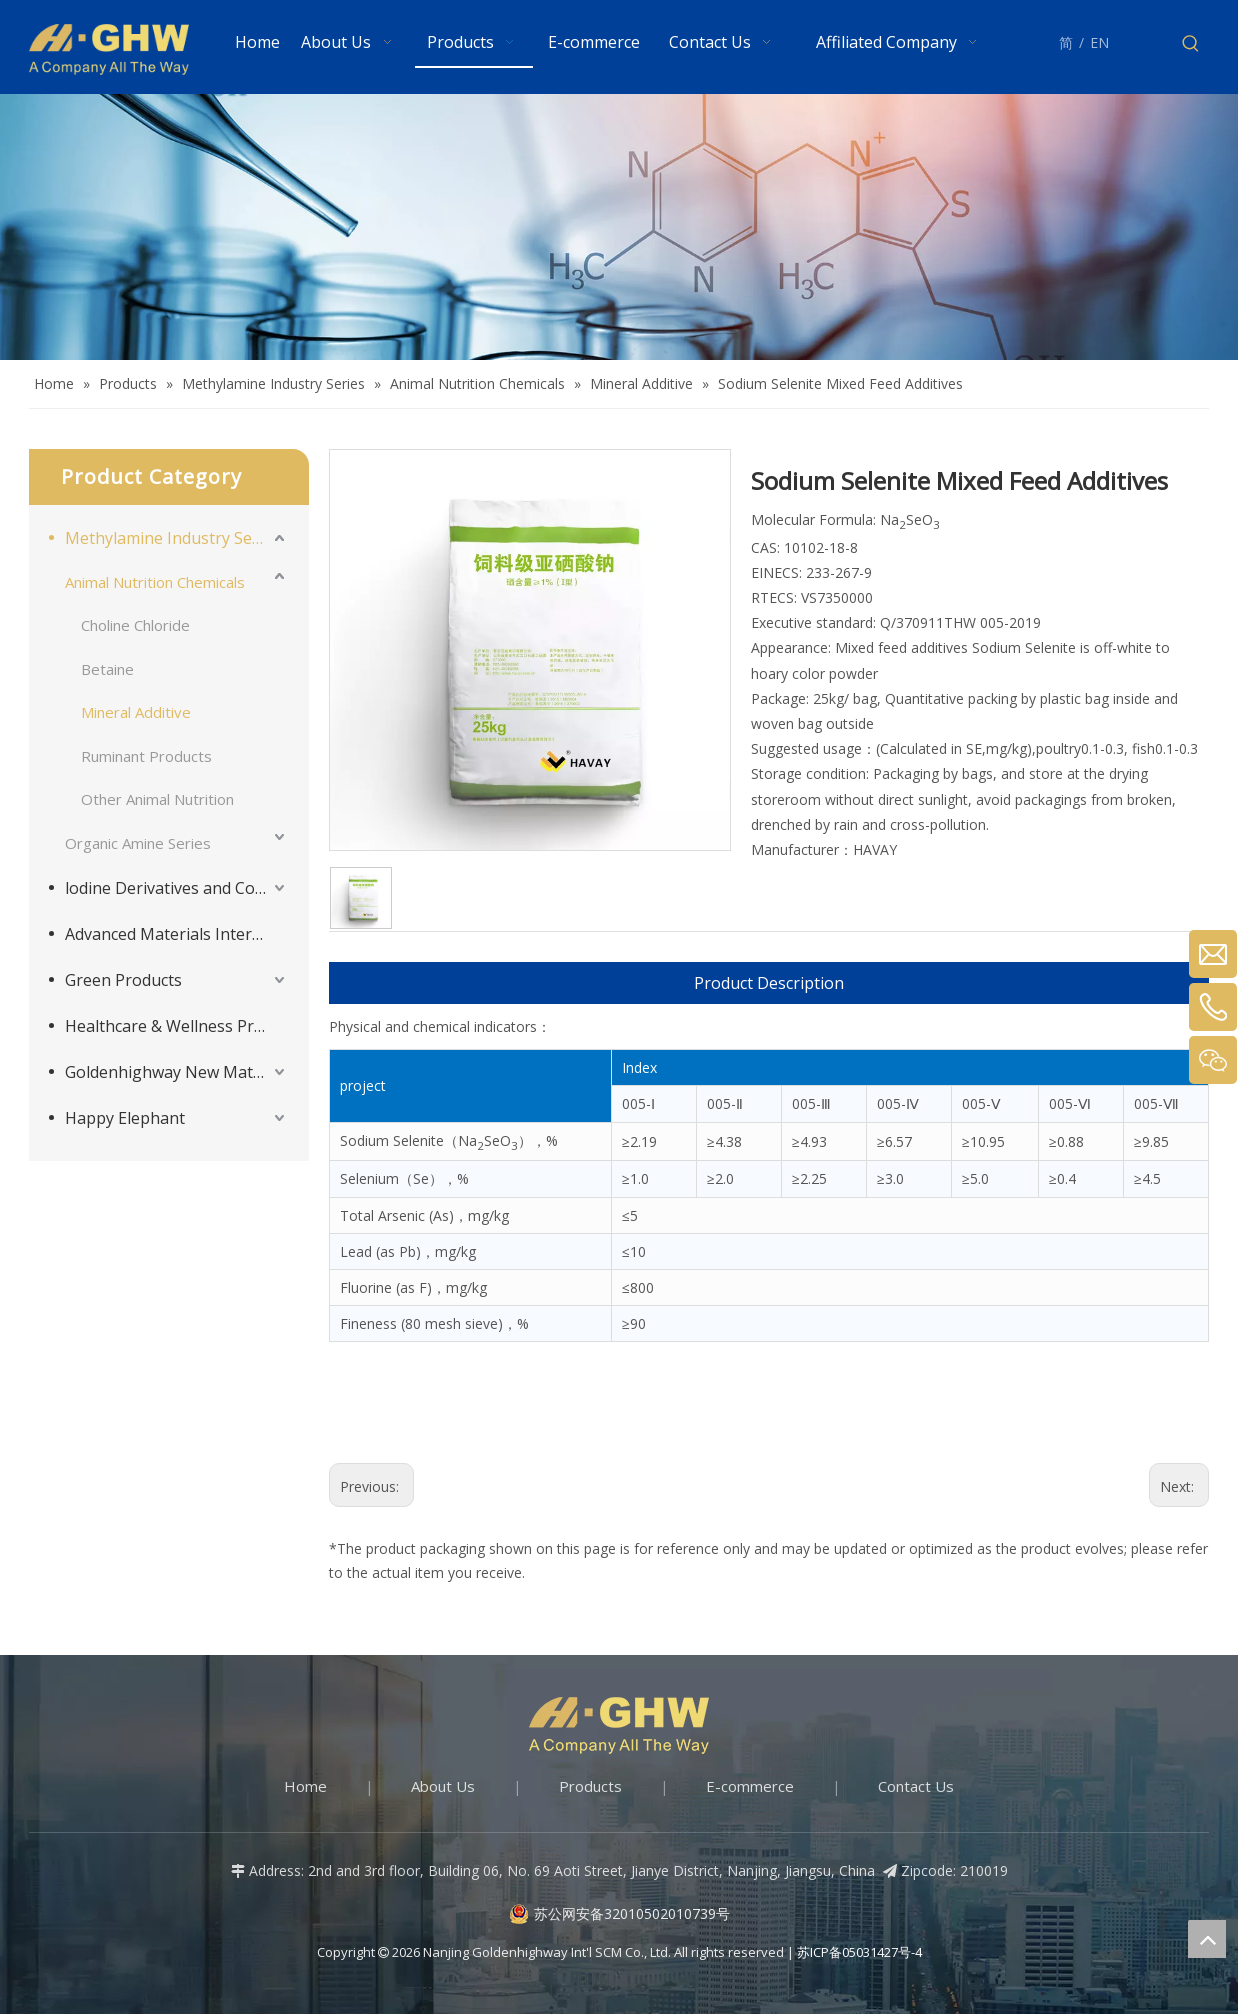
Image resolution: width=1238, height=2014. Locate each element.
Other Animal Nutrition (157, 799)
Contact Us (916, 1786)
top (1207, 1939)
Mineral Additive (136, 712)
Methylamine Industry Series (172, 538)
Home (305, 1786)
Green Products (123, 980)
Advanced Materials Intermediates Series (177, 934)
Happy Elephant (125, 1118)
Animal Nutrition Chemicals (155, 582)
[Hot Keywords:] (1191, 44)
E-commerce (750, 1786)
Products (590, 1786)
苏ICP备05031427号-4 (859, 1952)
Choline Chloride (135, 625)
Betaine (107, 669)
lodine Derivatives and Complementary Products (177, 888)
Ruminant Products (146, 756)
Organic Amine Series (138, 843)
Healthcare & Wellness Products (177, 1026)
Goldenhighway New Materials (177, 1072)
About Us (443, 1786)
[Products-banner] (619, 227)
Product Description (769, 983)
